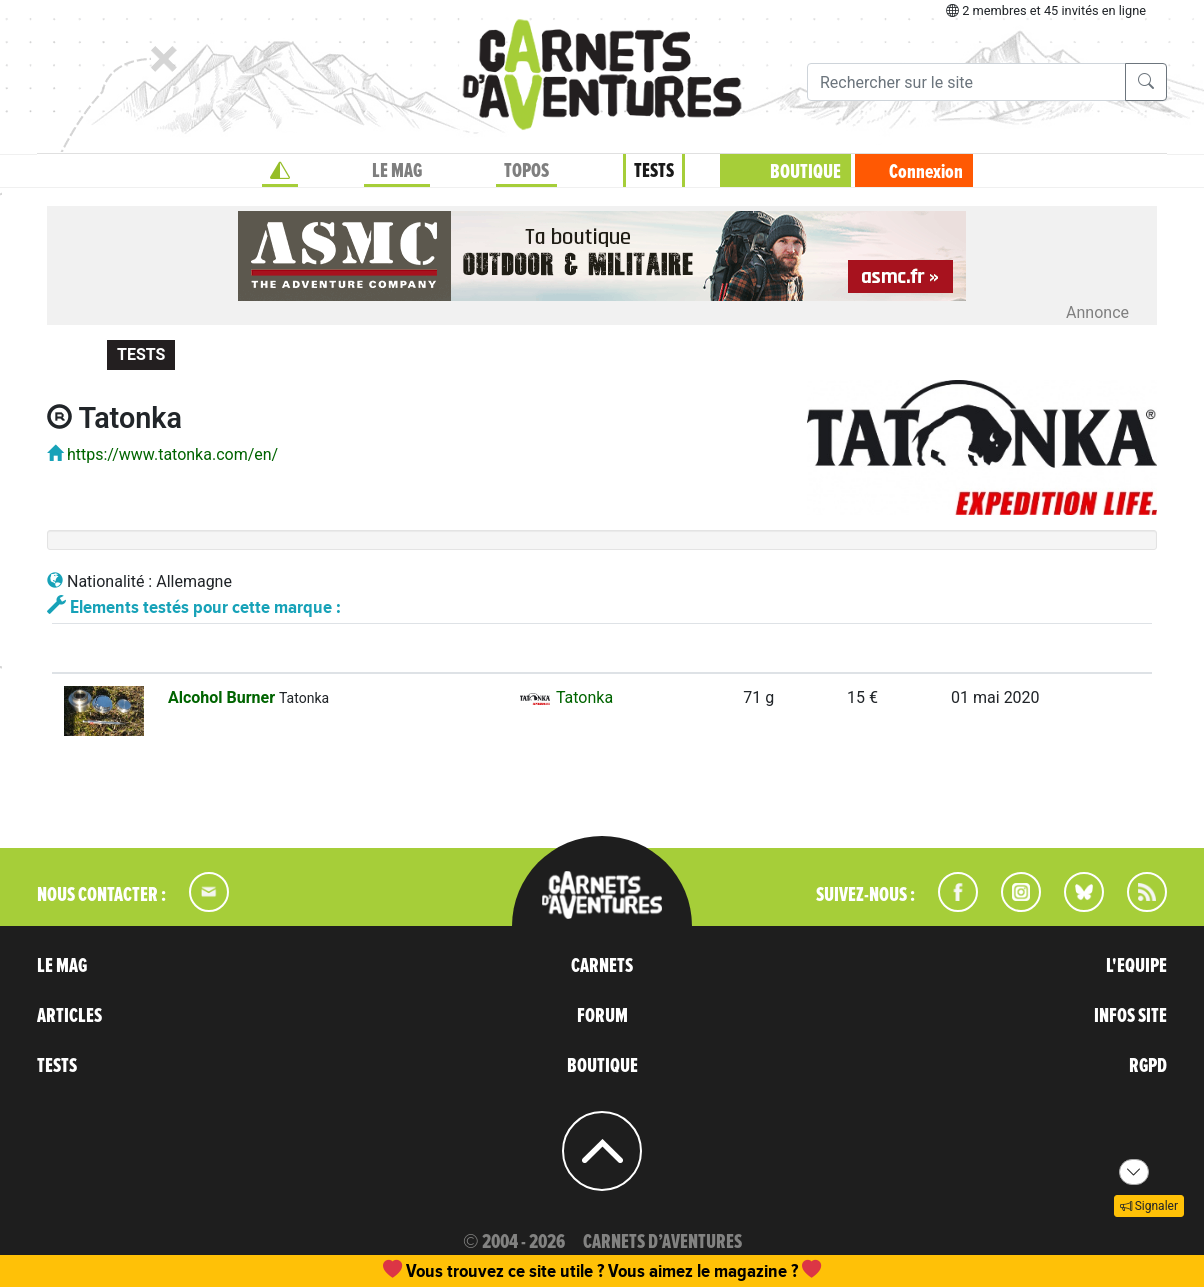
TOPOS (526, 171)
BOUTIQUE (805, 172)
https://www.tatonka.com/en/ (172, 454)
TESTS (654, 171)
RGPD (1148, 1066)
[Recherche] (966, 82)
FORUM (602, 1016)
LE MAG (397, 171)
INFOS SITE (1130, 1016)
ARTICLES (69, 1016)
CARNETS (602, 966)
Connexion (926, 172)
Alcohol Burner (223, 697)
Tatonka (565, 697)
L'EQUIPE (1136, 966)
